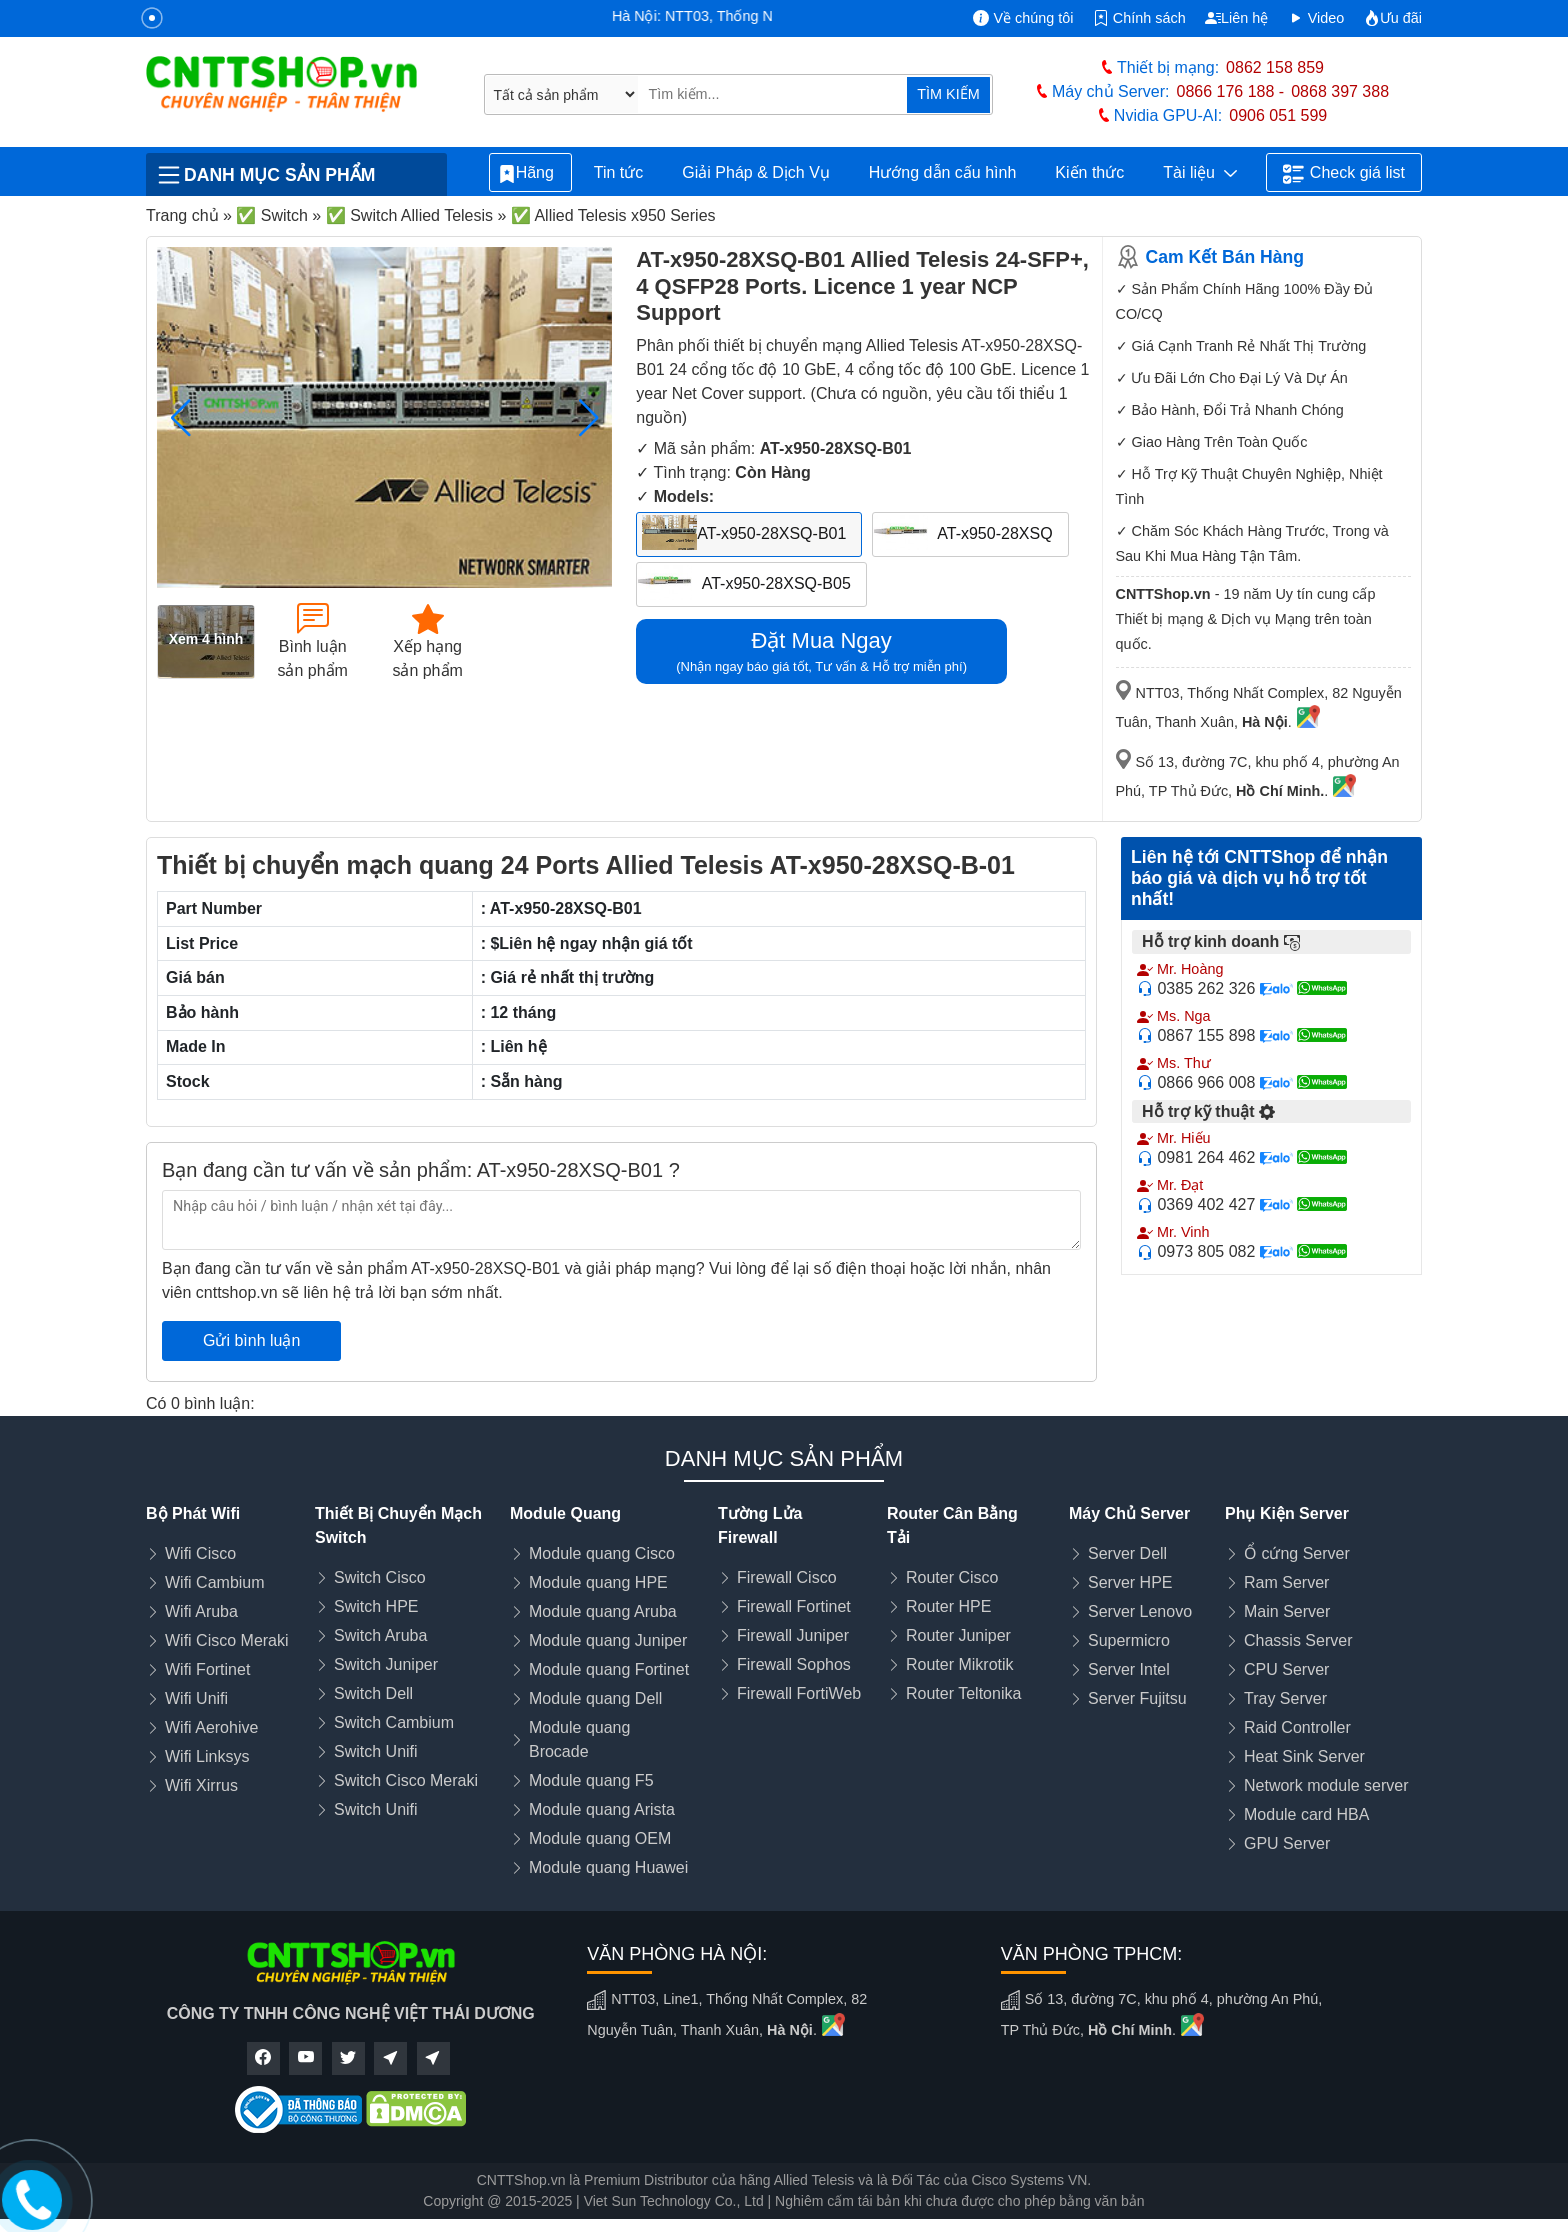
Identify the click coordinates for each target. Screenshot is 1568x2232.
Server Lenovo (1140, 1611)
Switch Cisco (380, 1577)
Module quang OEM (600, 1838)
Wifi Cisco (200, 1553)
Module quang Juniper (608, 1640)
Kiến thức (1089, 172)
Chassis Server (1298, 1640)
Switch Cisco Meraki (406, 1780)
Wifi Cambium (215, 1582)
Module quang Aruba (603, 1611)
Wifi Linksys (207, 1756)
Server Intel (1129, 1669)
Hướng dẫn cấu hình (943, 172)
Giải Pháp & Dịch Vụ (756, 172)
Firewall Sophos (794, 1664)
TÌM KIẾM (948, 94)
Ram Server (1286, 1582)
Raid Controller (1297, 1727)
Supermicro (1129, 1640)
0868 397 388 (1340, 91)
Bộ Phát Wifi (193, 1513)
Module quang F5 (591, 1780)
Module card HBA (1306, 1814)
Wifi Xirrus (201, 1785)
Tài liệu (1200, 173)
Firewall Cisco (787, 1577)
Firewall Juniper (793, 1635)
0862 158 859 (1275, 67)
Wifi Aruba (201, 1611)
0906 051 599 (1278, 115)
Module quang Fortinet (609, 1669)
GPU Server (1287, 1843)
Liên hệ (1236, 18)
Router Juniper (958, 1635)
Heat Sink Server (1304, 1756)
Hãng (530, 173)
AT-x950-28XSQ (994, 533)
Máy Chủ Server (1129, 1513)
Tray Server (1285, 1698)
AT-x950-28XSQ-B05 (776, 583)
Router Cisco (952, 1577)
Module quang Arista (602, 1809)
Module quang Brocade (579, 1739)
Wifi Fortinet (207, 1669)
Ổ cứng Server (1297, 1553)
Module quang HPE (598, 1582)
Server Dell (1127, 1553)
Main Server (1287, 1611)
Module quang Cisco (602, 1553)
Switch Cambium (394, 1722)
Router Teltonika (963, 1693)
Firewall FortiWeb (799, 1693)
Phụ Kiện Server (1287, 1513)
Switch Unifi (376, 1751)
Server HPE (1130, 1582)
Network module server (1326, 1785)
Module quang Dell (595, 1698)
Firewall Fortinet (794, 1606)
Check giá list (1344, 174)
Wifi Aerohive (211, 1727)
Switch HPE (376, 1606)
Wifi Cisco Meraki (227, 1640)
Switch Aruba (380, 1635)
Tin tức (619, 172)
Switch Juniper (386, 1664)
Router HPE (948, 1606)
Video (1316, 18)
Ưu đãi (1393, 18)
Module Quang (565, 1513)
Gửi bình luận (251, 1340)
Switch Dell (373, 1693)
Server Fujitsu (1137, 1698)
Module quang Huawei (608, 1867)
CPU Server (1286, 1669)
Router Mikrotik (960, 1664)
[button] (588, 418)
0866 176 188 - (1231, 91)
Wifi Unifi (196, 1698)
